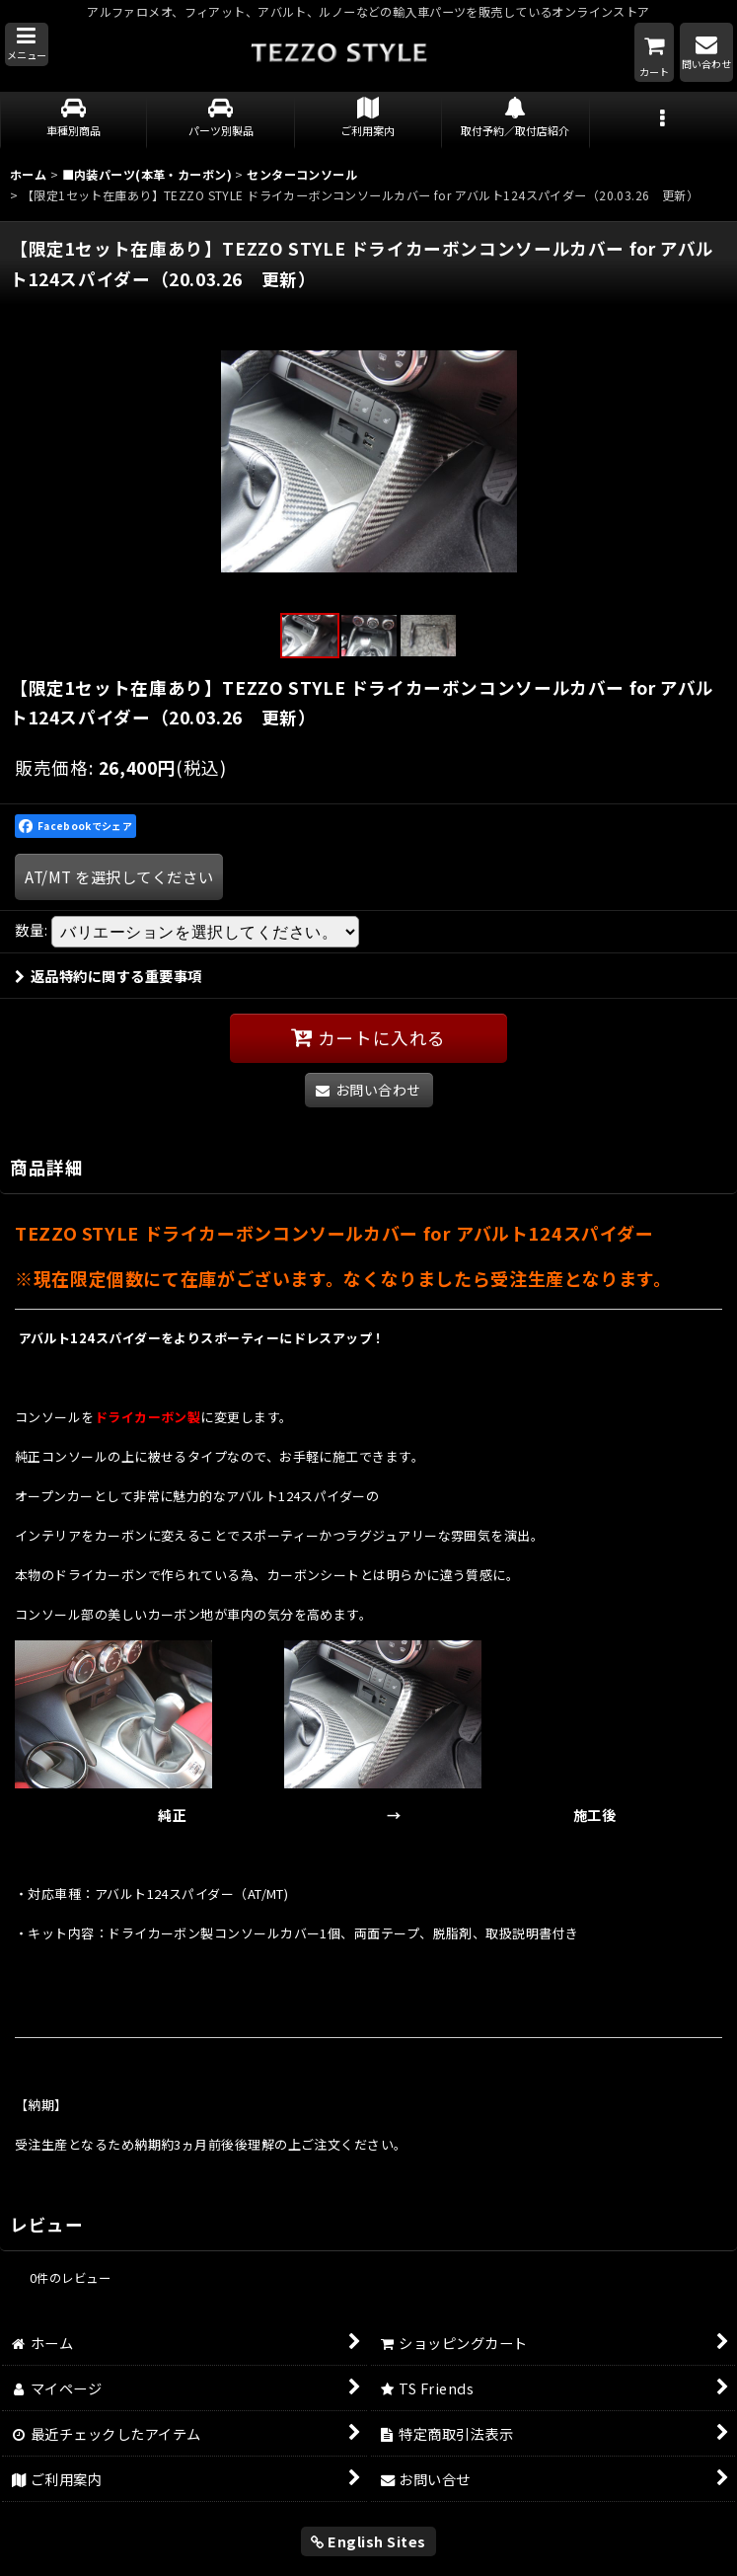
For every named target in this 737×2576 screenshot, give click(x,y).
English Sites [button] (368, 2541)
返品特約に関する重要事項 (108, 975)
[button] (26, 44)
